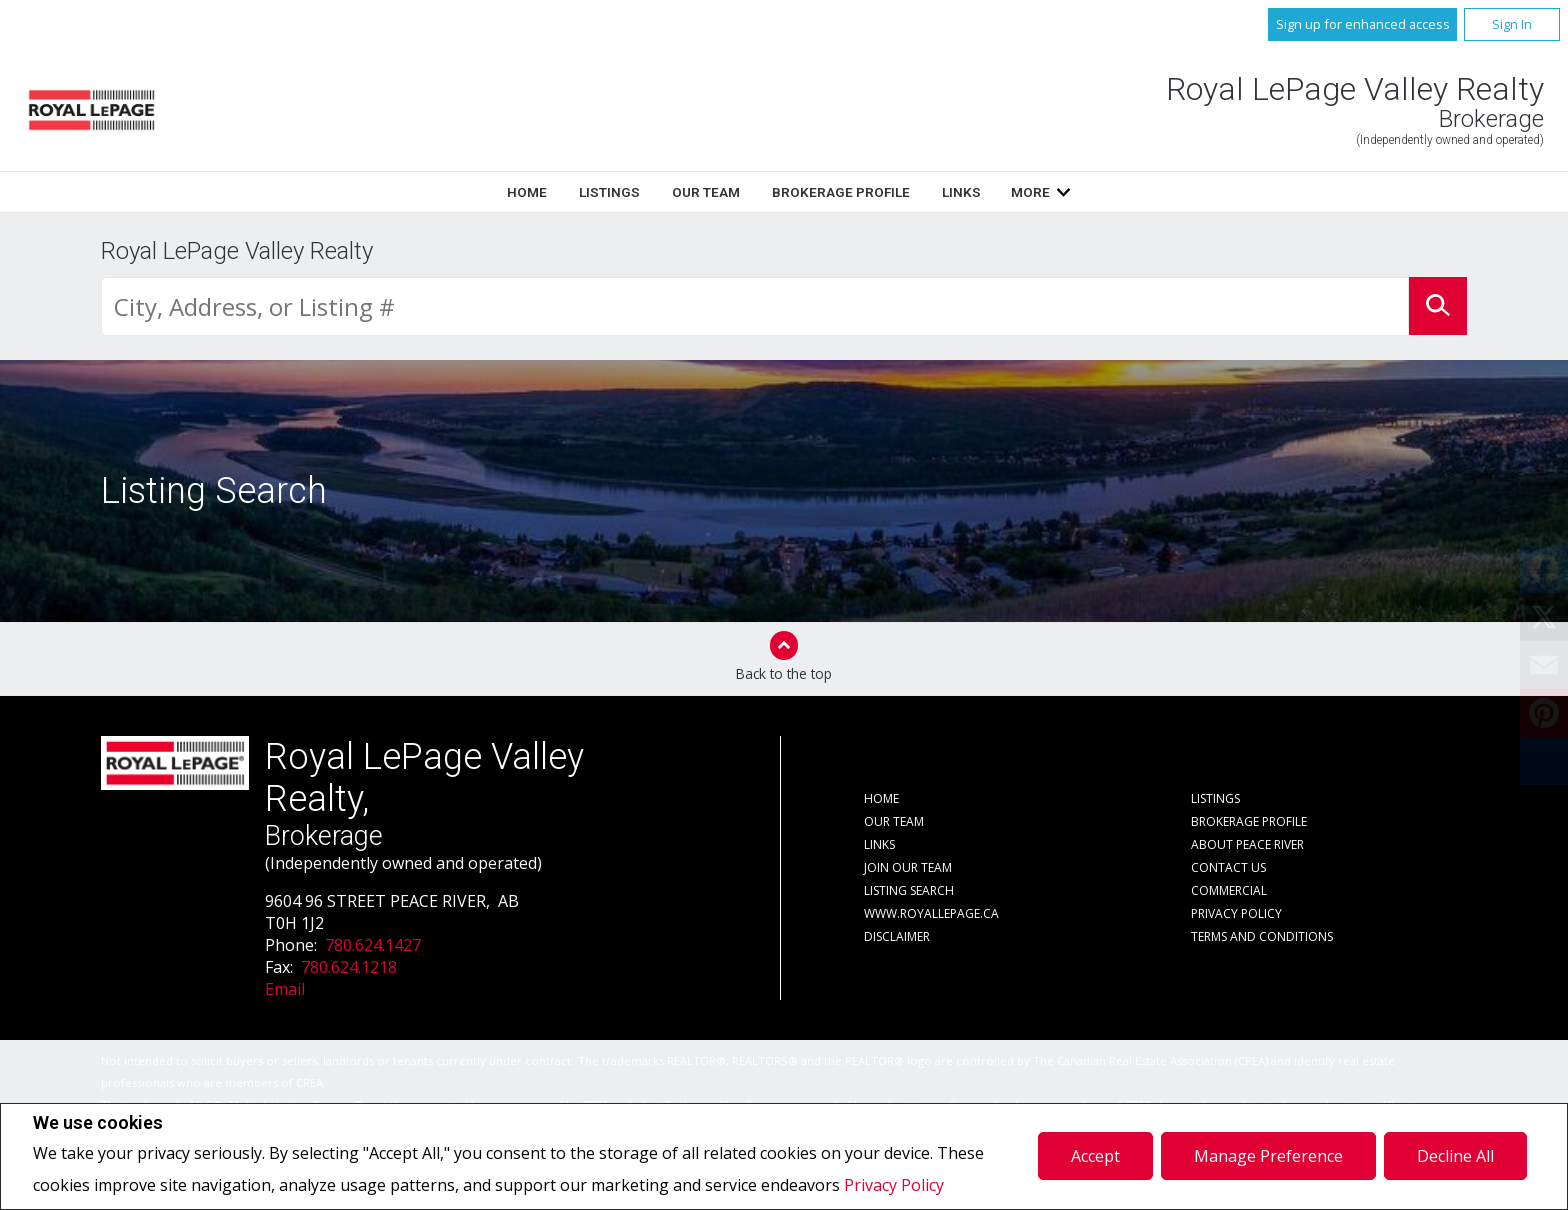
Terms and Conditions (1262, 936)
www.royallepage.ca (931, 913)
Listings (609, 192)
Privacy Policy (894, 1185)
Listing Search (909, 890)
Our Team (706, 192)
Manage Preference (1268, 1156)
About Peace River (1247, 844)
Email (285, 989)
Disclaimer (897, 936)
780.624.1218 (349, 967)
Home (527, 192)
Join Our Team (908, 867)
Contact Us (1228, 867)
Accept (1095, 1156)
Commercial (1229, 890)
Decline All (1455, 1156)
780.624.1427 (373, 945)
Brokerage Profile (841, 192)
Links (961, 192)
